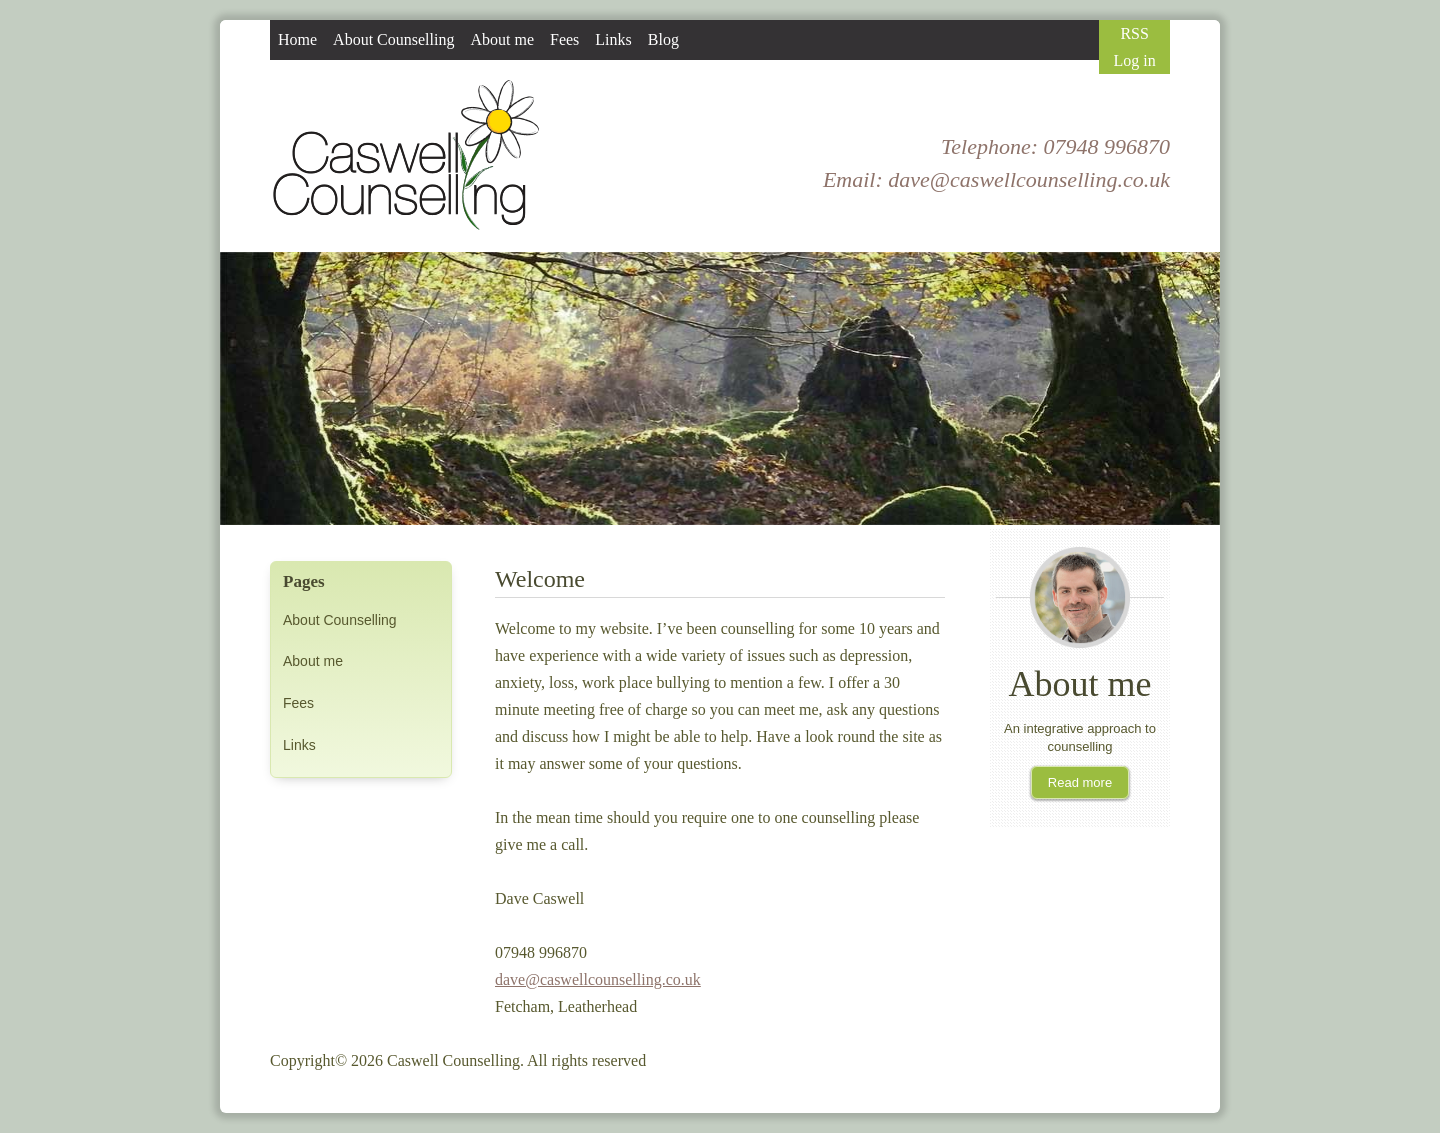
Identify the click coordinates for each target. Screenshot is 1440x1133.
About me (313, 661)
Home (297, 39)
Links (299, 745)
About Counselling (340, 620)
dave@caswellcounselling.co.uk (1029, 179)
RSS (1134, 33)
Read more (1080, 782)
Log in (1135, 60)
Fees (298, 703)
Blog (663, 39)
